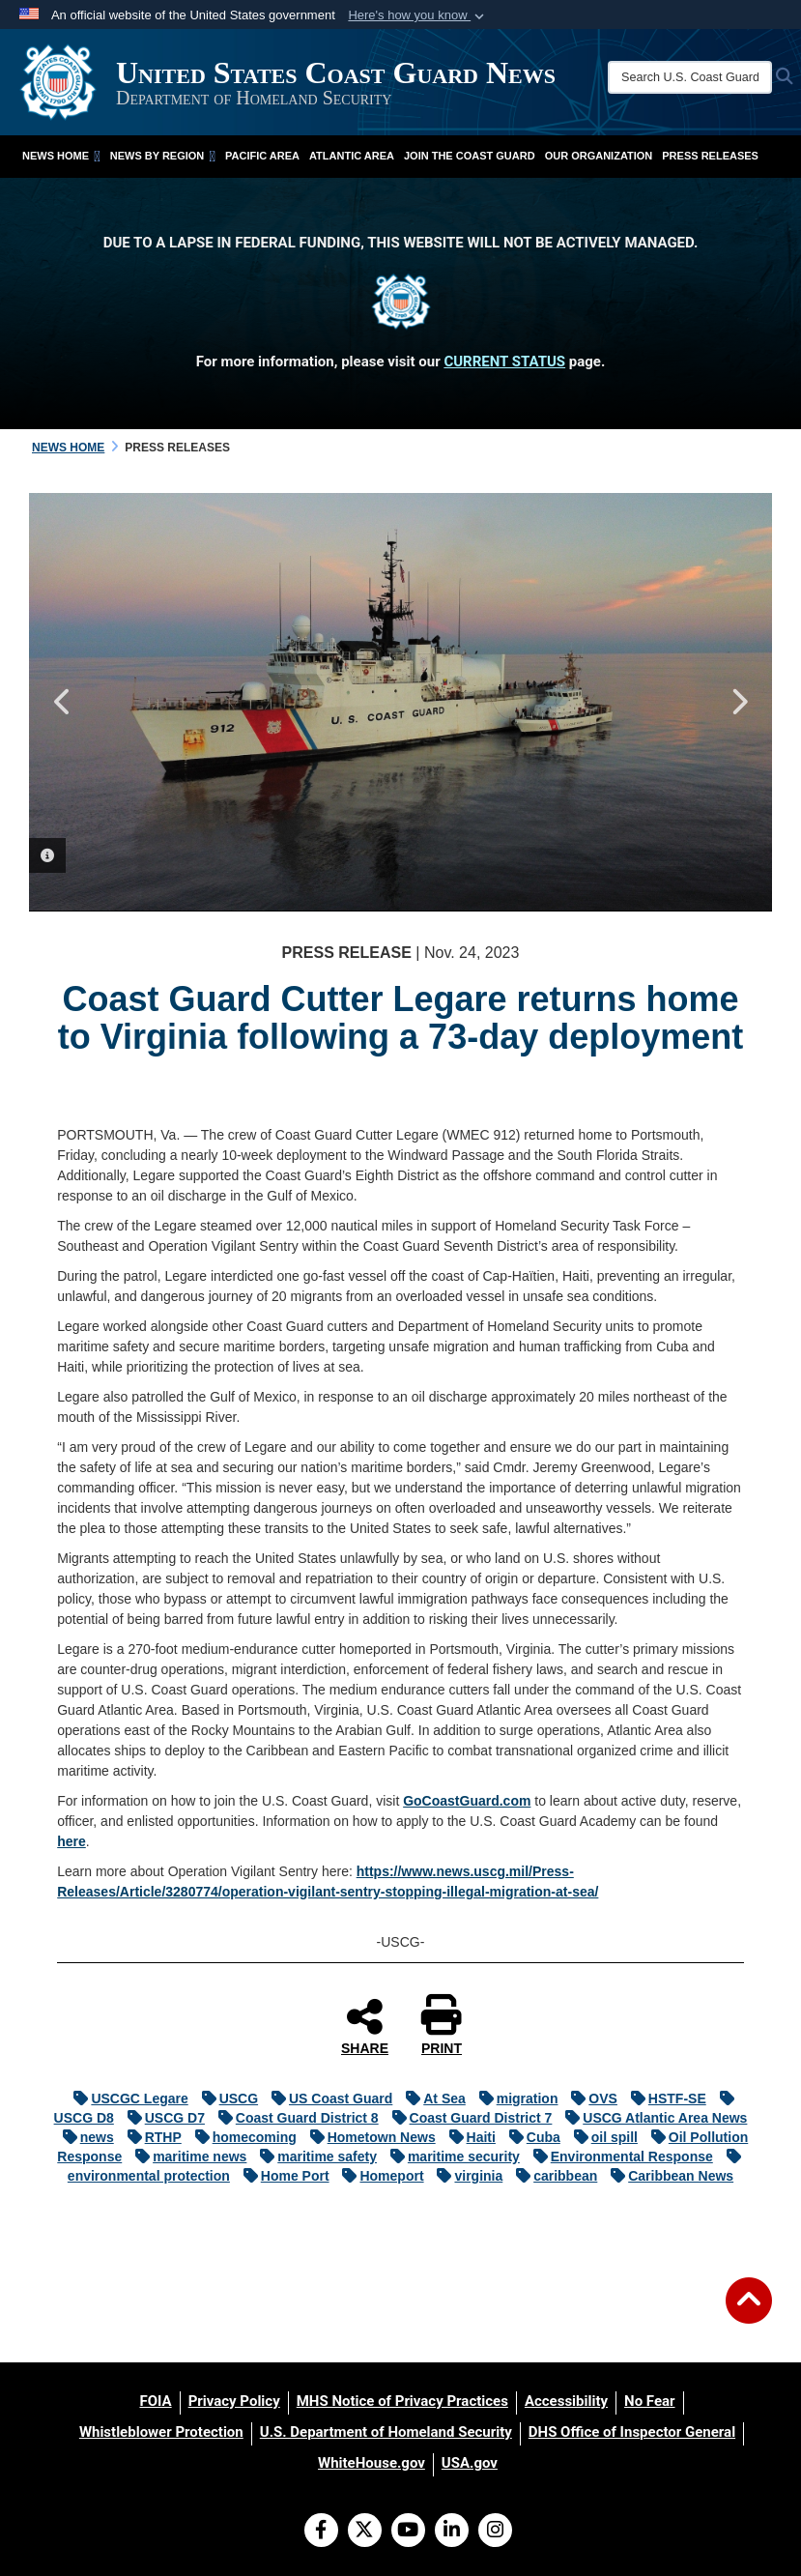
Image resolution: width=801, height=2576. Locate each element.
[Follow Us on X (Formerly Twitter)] (365, 2531)
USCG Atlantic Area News (651, 2118)
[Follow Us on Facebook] (321, 2531)
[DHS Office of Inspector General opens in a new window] (632, 2432)
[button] (418, 15)
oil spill (601, 2137)
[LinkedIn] (452, 2531)
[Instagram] (495, 2531)
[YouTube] (408, 2531)
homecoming (241, 2137)
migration (514, 2098)
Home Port (281, 2176)
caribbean (551, 2176)
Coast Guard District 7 (468, 2118)
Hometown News (368, 2137)
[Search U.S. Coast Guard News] (690, 77)
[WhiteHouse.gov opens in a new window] (371, 2463)
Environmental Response (618, 2156)
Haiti (468, 2137)
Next (738, 701)
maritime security (450, 2156)
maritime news (186, 2156)
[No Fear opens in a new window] (649, 2401)
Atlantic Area (351, 155)
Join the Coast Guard (469, 155)
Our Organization (599, 155)
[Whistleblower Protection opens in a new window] (161, 2432)
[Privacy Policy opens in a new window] (234, 2401)
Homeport (377, 2176)
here (71, 1841)
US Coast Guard (327, 2098)
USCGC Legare (125, 2098)
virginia (464, 2176)
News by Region (162, 155)
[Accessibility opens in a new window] (566, 2401)
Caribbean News (667, 2176)
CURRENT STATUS (504, 361)
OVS (589, 2098)
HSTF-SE (663, 2098)
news (83, 2137)
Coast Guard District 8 (294, 2118)
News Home (61, 155)
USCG (225, 2098)
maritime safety (313, 2156)
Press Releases (710, 155)
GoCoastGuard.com (466, 1801)
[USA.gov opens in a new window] (470, 2463)
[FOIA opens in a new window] (155, 2401)
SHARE (364, 2026)
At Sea (431, 2098)
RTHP (150, 2137)
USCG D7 (161, 2118)
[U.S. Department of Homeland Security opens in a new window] (386, 2432)
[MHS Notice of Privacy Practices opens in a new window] (402, 2401)
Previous (62, 701)
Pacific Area (262, 155)
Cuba (530, 2137)
